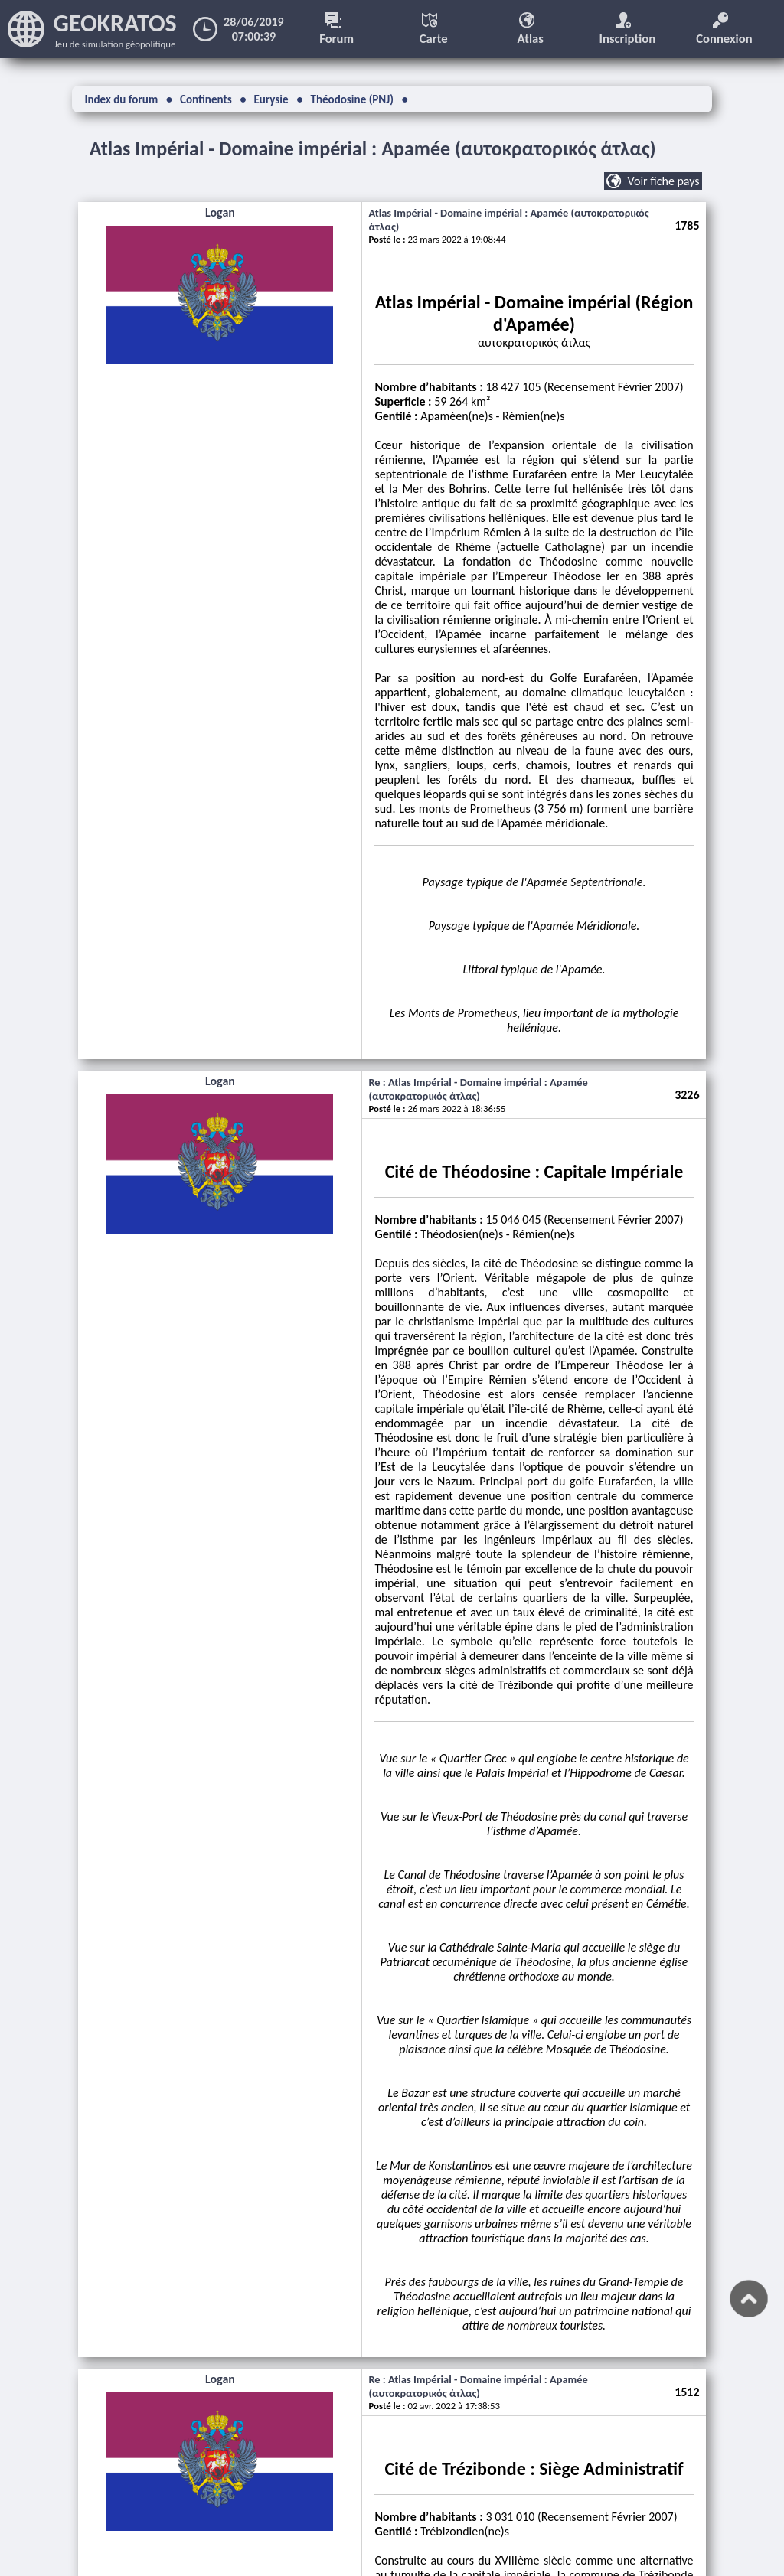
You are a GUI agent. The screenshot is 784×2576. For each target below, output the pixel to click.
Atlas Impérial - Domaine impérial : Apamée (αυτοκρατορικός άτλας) (403, 148)
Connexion (728, 29)
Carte (437, 29)
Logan (141, 220)
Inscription (631, 29)
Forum (340, 29)
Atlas (533, 29)
